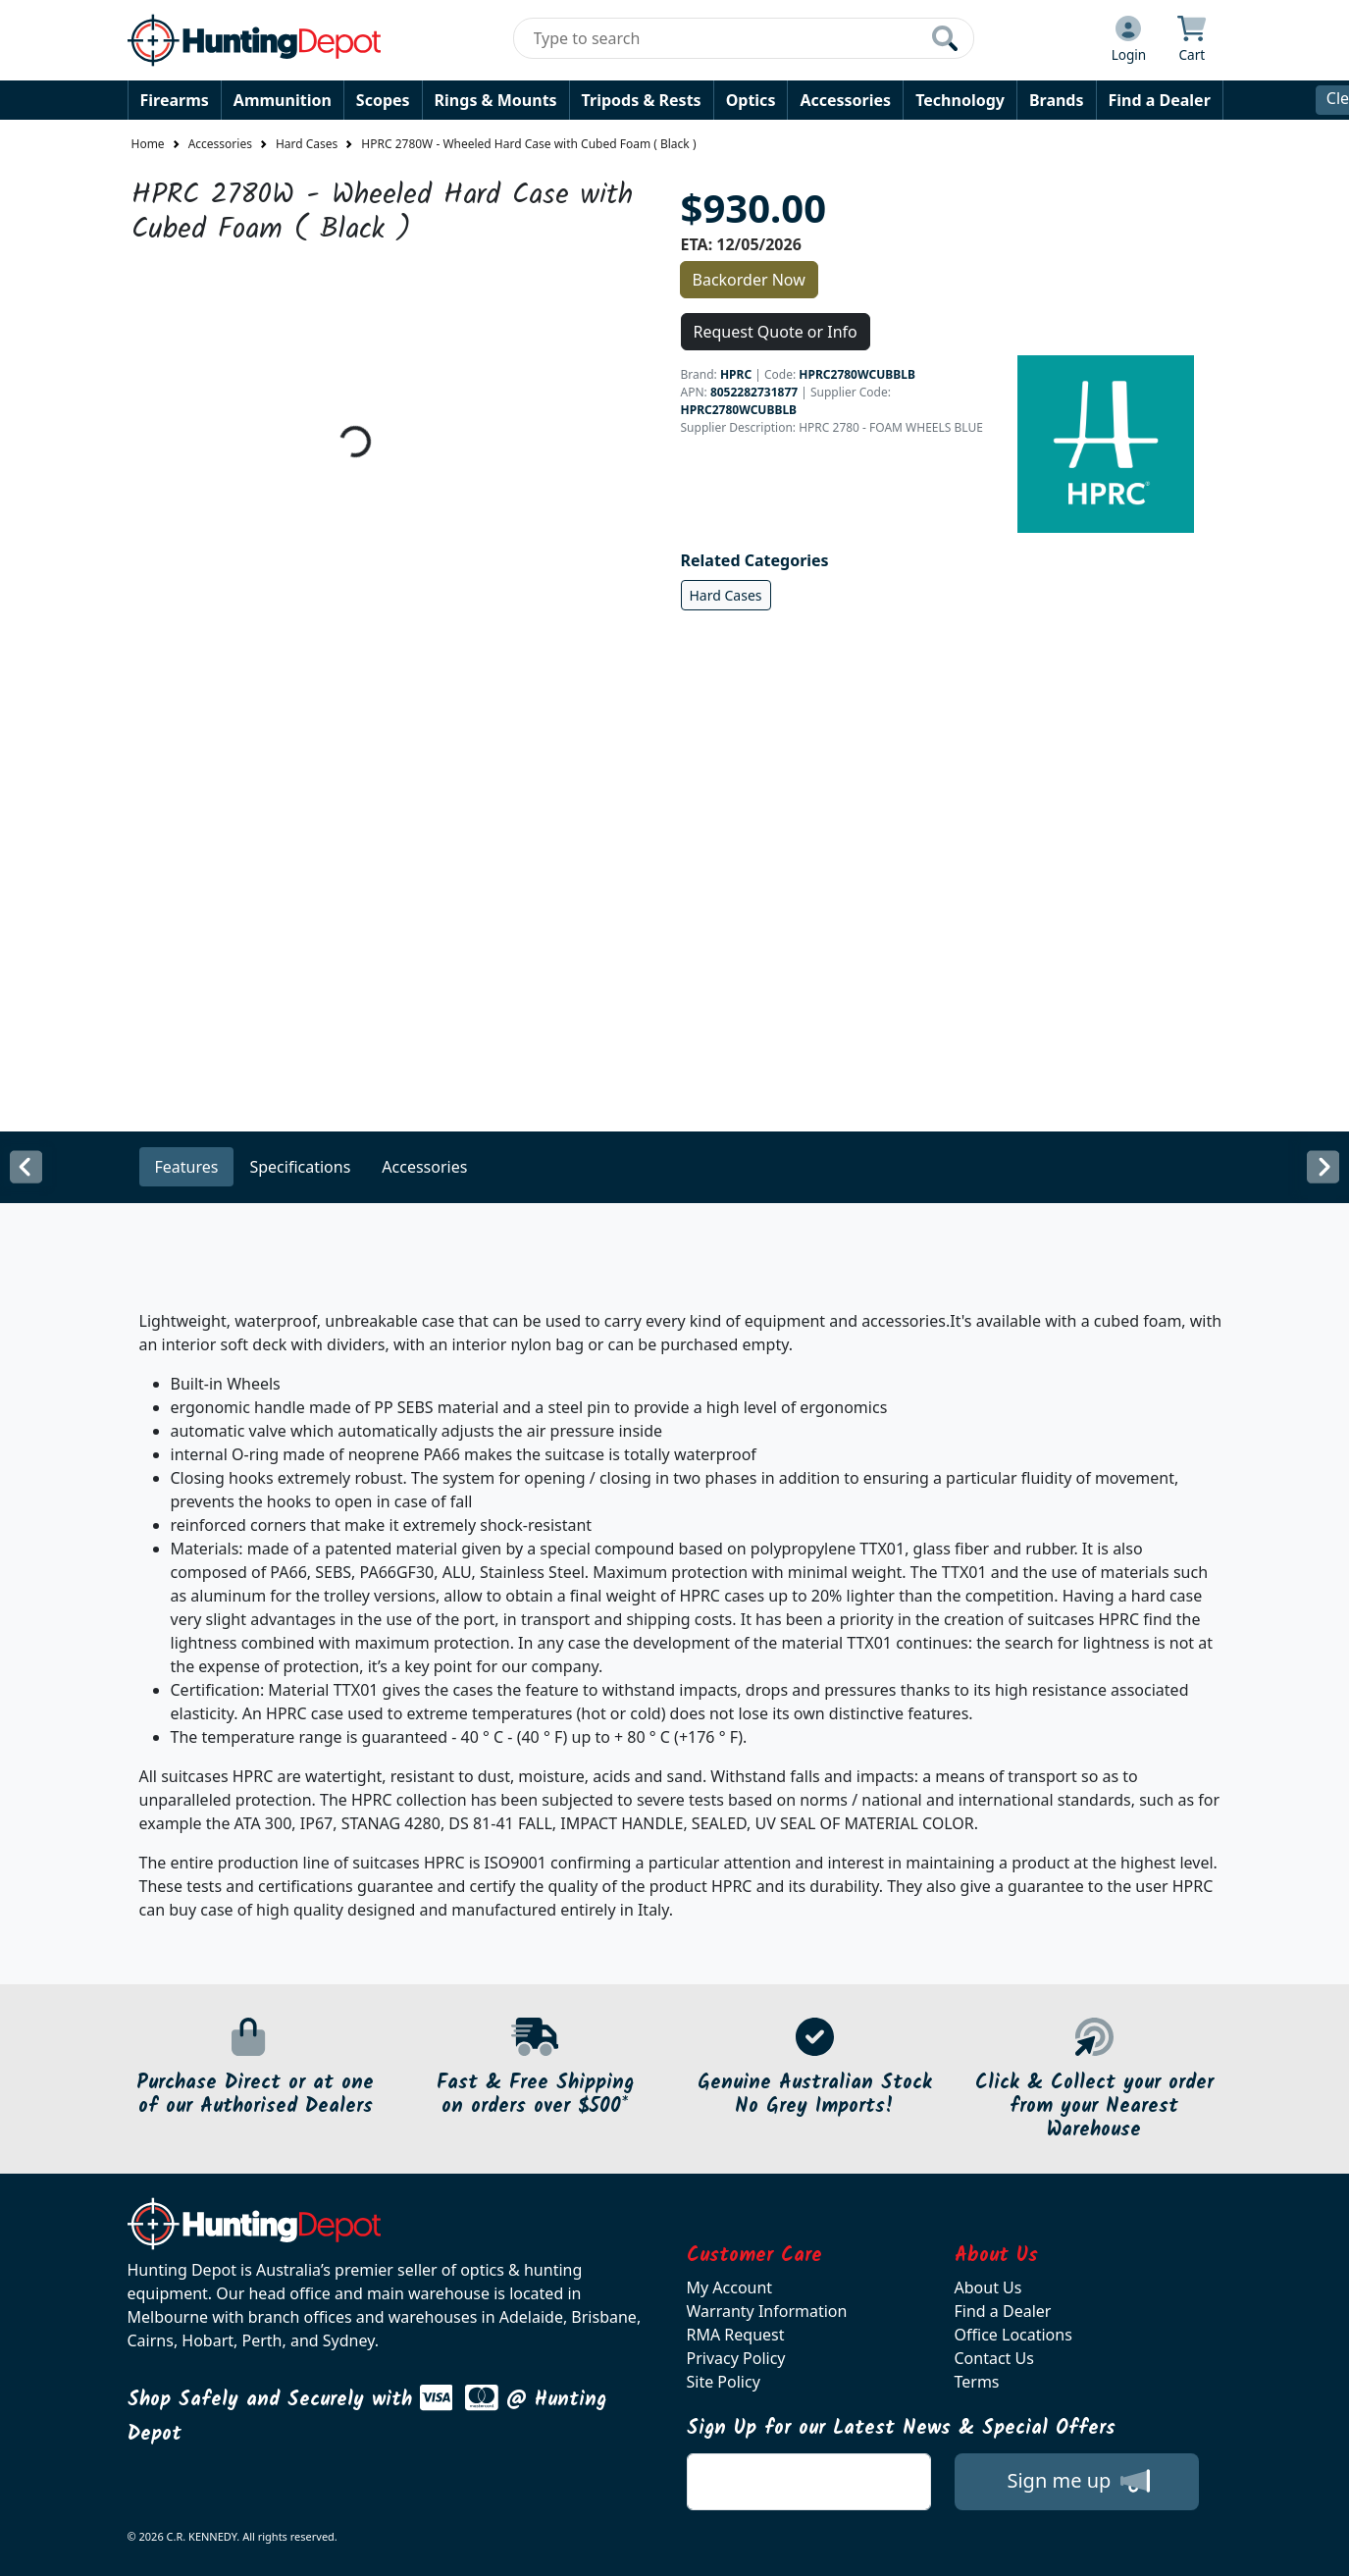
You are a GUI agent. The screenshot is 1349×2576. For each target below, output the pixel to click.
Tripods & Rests (641, 100)
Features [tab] (187, 1167)
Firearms (174, 100)
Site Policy (723, 2381)
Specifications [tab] (299, 1167)
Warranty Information (767, 2311)
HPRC (736, 374)
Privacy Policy (736, 2358)
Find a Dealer (1160, 100)
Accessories (845, 100)
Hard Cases (306, 143)
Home (148, 143)
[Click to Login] (1129, 40)
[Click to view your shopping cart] (1191, 40)
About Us (988, 2287)
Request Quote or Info (775, 331)
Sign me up (1078, 2481)
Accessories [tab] (424, 1167)
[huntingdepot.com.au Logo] (254, 40)
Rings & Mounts (496, 100)
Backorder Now (749, 279)
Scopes (383, 100)
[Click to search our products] (944, 38)
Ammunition (282, 100)
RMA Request (736, 2334)
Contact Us (994, 2358)
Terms (977, 2381)
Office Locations (1013, 2334)
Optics (751, 100)
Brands (1056, 100)
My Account (730, 2287)
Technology (960, 100)
